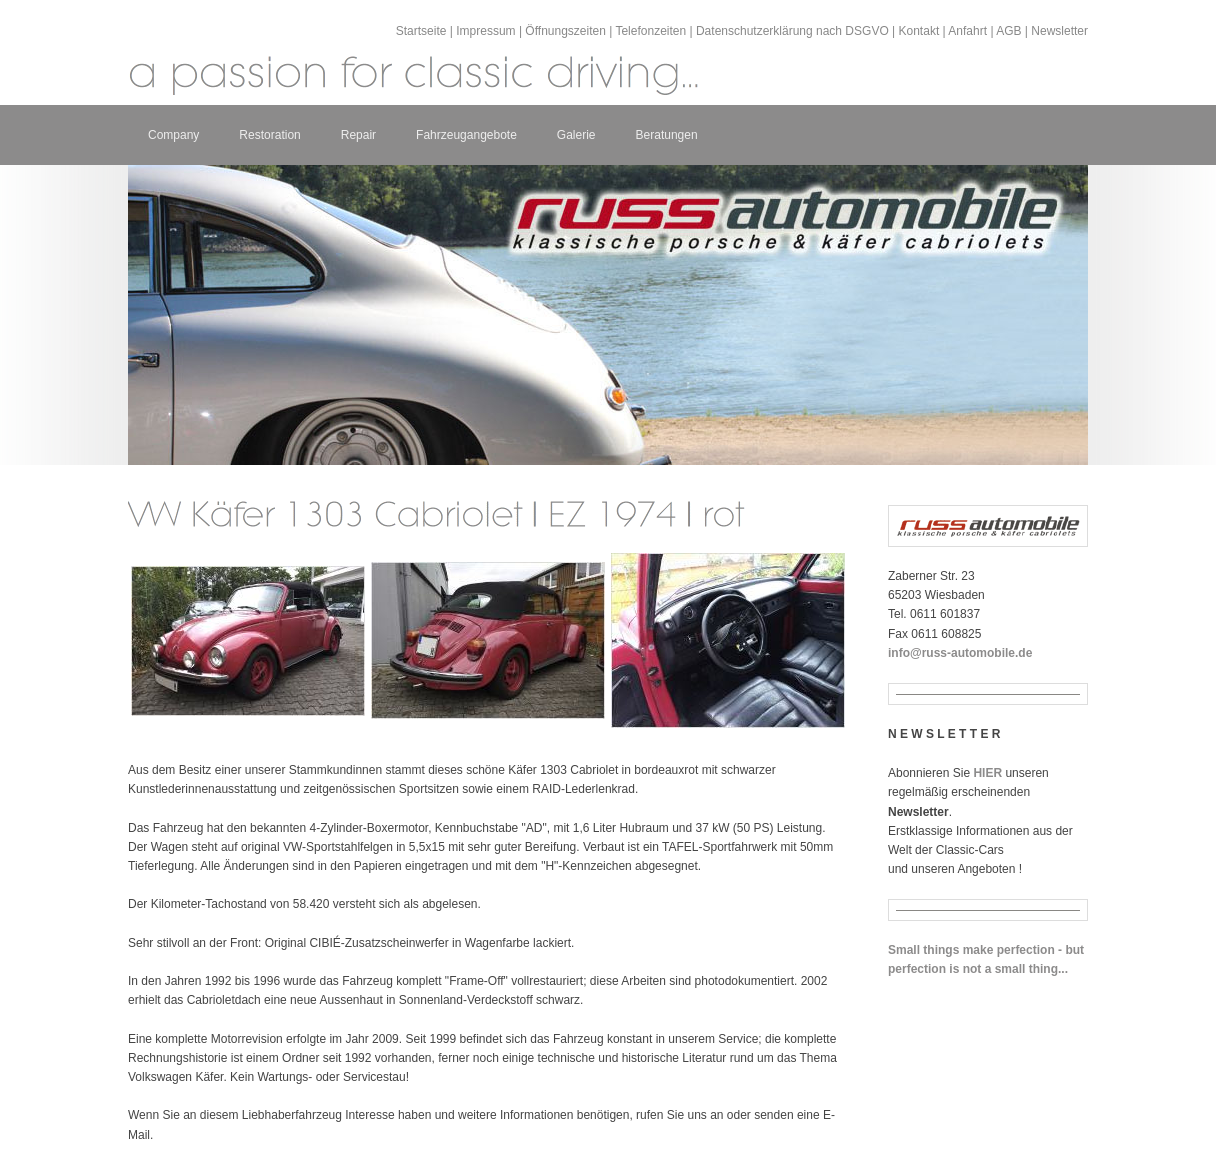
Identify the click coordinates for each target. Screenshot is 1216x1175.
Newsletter (1059, 31)
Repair (358, 135)
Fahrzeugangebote (466, 135)
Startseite (421, 31)
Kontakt (919, 31)
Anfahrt (967, 31)
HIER (987, 773)
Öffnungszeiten (565, 31)
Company (173, 135)
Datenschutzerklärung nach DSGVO (792, 31)
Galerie (576, 135)
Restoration (269, 135)
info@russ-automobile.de (960, 653)
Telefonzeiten (650, 31)
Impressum (485, 31)
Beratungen (667, 135)
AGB (1008, 31)
